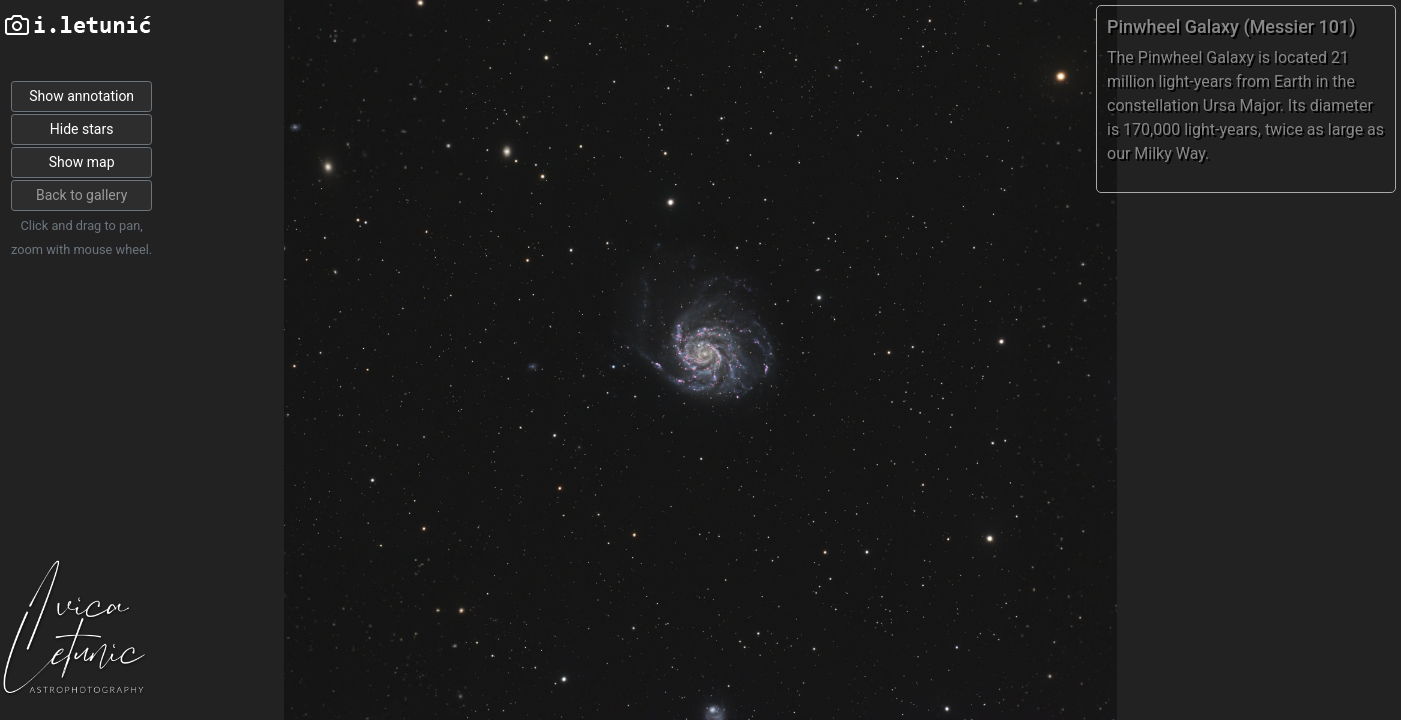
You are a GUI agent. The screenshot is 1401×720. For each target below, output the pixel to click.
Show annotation (81, 96)
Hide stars (82, 129)
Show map (82, 162)
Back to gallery (81, 195)
